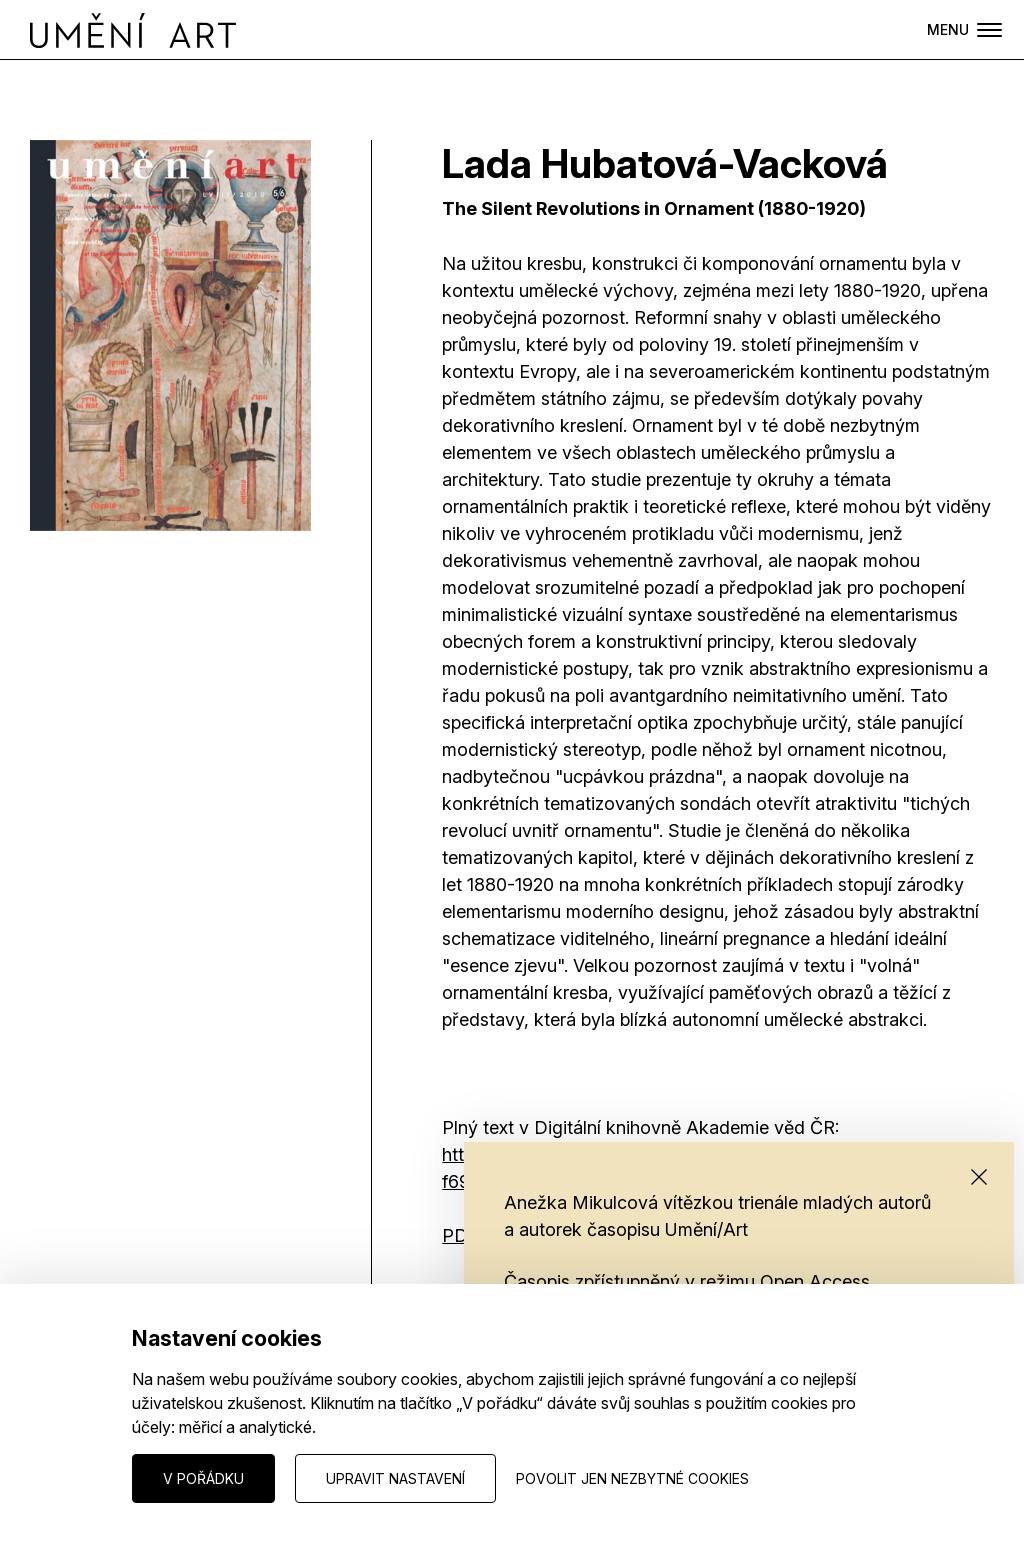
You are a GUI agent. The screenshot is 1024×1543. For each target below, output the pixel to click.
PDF (460, 1235)
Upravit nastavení (395, 1478)
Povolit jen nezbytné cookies (632, 1478)
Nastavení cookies (91, 1477)
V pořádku (203, 1478)
